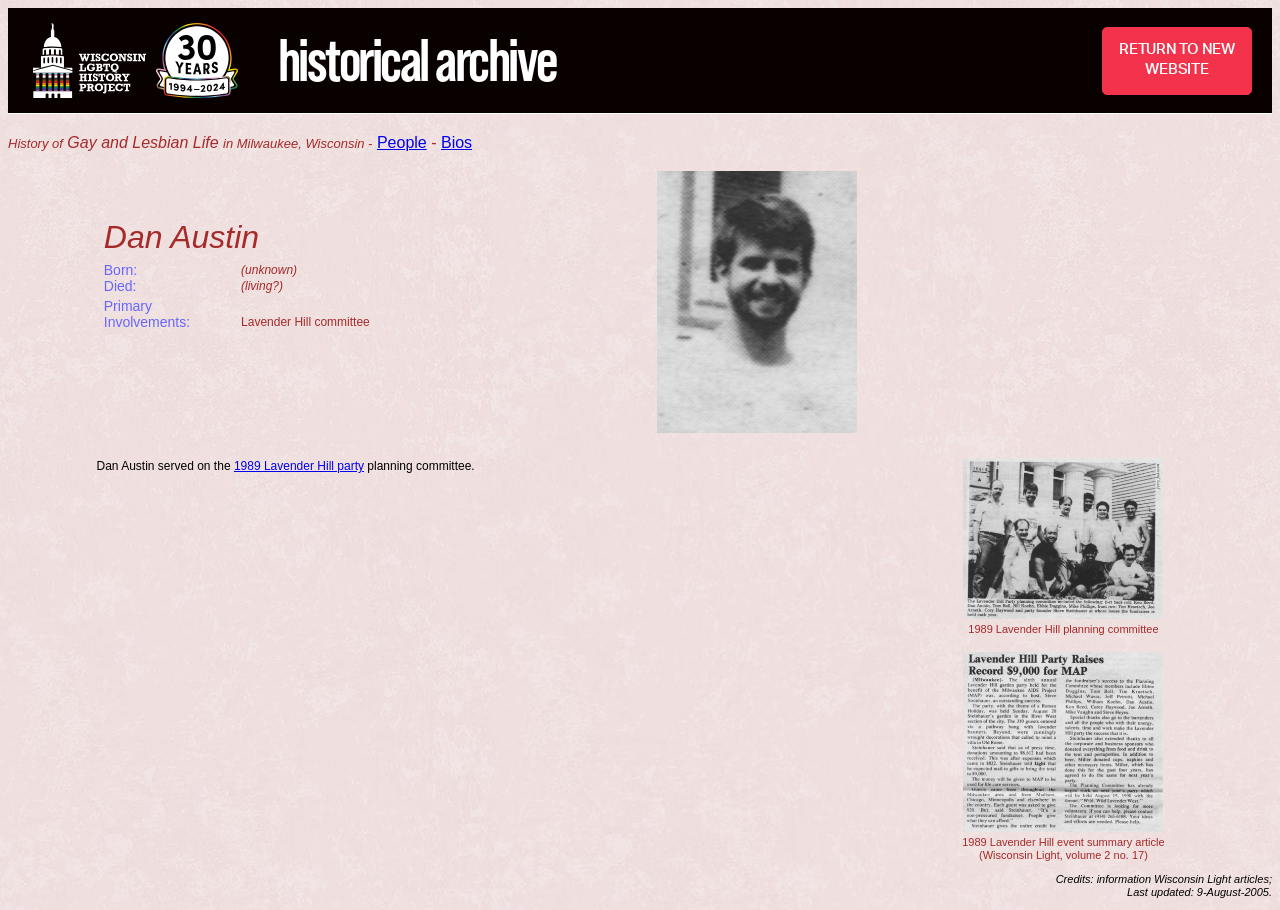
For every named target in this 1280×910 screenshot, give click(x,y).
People (402, 142)
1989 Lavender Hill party (299, 466)
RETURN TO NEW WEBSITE (1177, 59)
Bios (456, 142)
